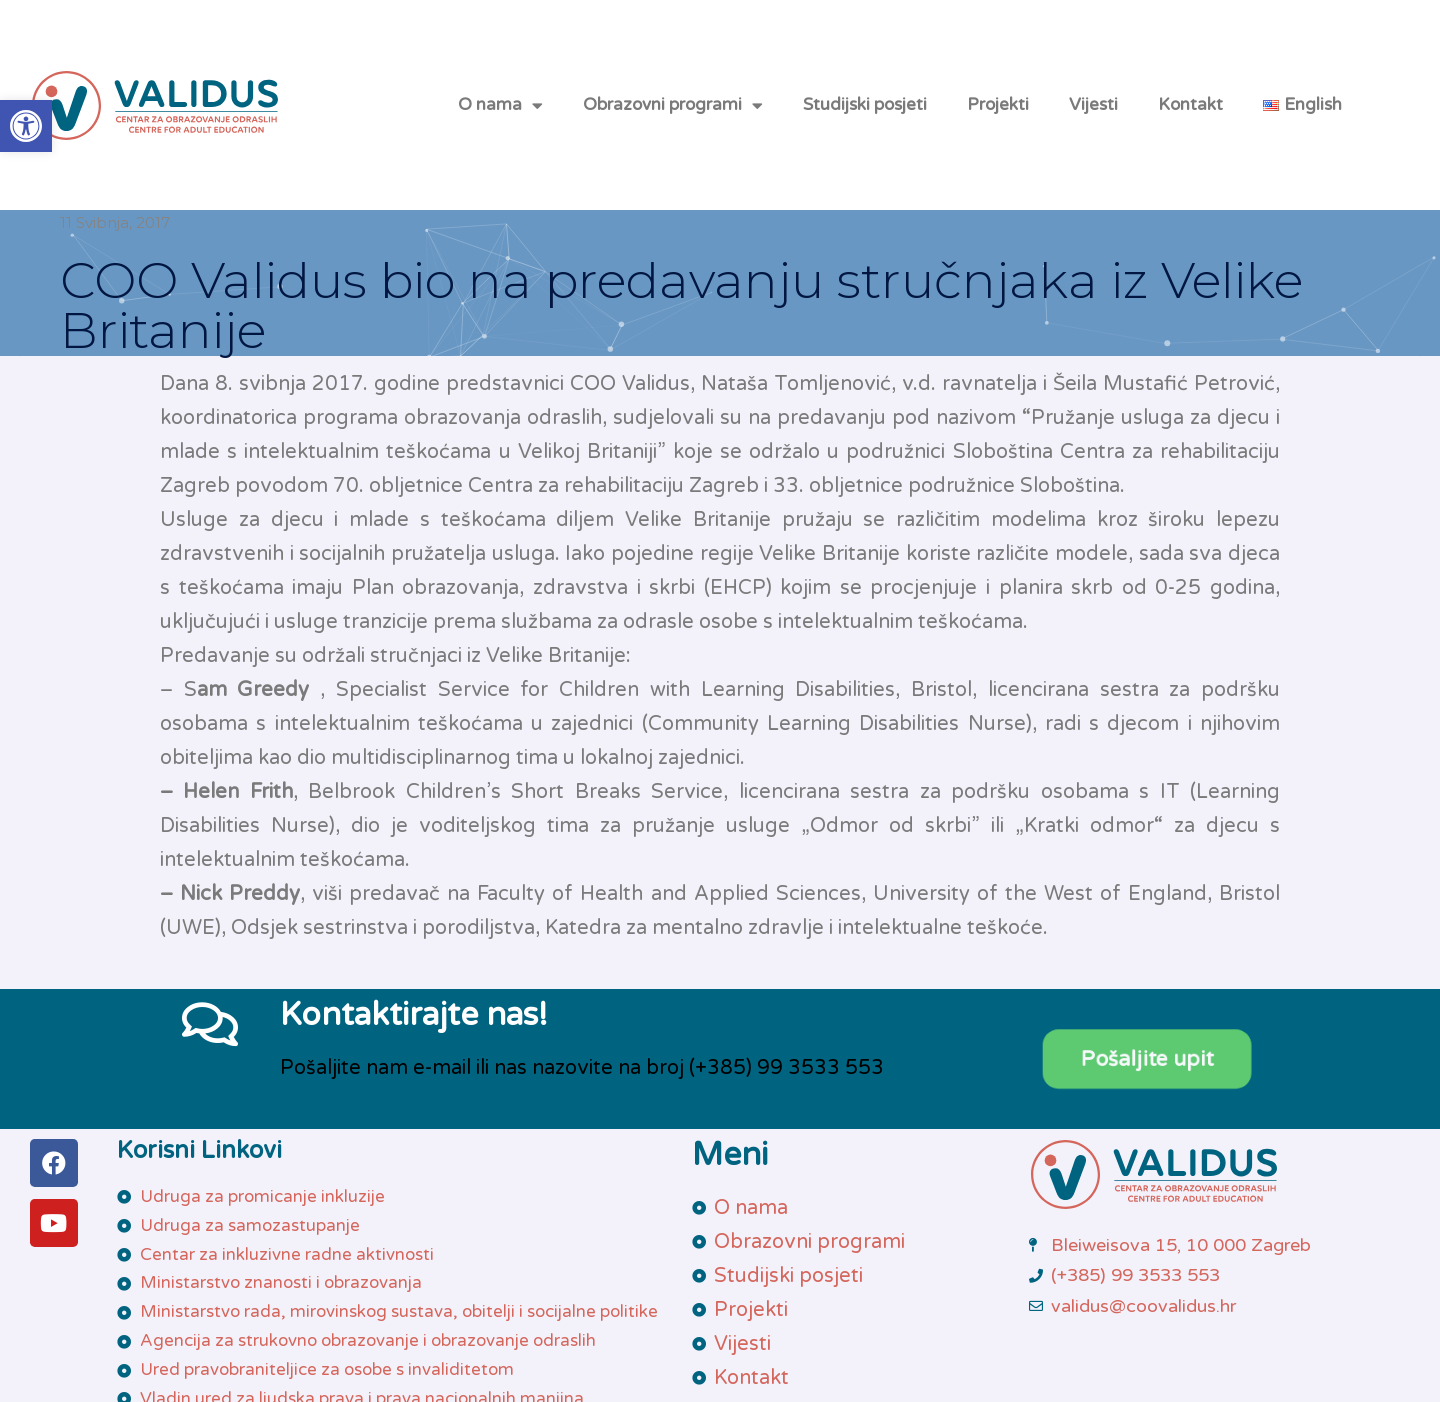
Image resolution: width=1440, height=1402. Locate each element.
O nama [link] (500, 105)
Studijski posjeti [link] (865, 104)
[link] (26, 126)
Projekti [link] (998, 104)
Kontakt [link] (1190, 104)
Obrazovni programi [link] (673, 105)
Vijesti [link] (1093, 104)
